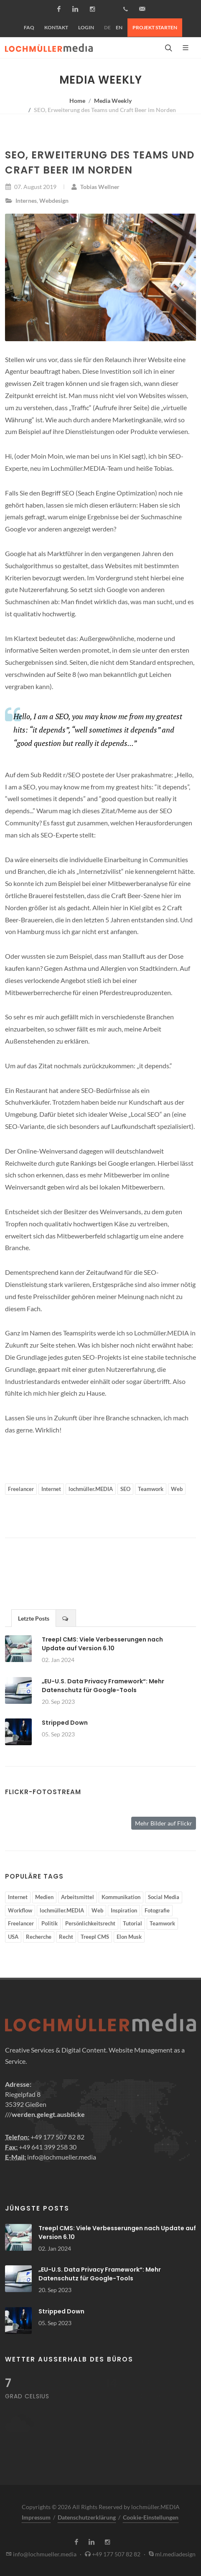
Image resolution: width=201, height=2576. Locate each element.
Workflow (20, 1910)
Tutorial (132, 1923)
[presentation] (66, 1618)
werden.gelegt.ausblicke (48, 2114)
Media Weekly (113, 100)
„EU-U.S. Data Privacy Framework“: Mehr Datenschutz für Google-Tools (103, 1685)
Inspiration (124, 1910)
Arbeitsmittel (77, 1897)
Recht (66, 1936)
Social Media (163, 1897)
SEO (125, 1489)
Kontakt (56, 27)
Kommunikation (121, 1897)
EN (119, 27)
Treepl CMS (95, 1936)
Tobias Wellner (95, 186)
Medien (44, 1897)
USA (13, 1936)
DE (107, 27)
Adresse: (18, 2084)
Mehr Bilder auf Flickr (163, 1823)
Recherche (38, 1936)
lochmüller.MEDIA (91, 1489)
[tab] (33, 1617)
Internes (26, 200)
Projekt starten (154, 27)
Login (86, 27)
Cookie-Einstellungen (150, 2517)
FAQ (29, 27)
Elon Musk (129, 1936)
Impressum (36, 2517)
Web (177, 1489)
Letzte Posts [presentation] (33, 1618)
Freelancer (21, 1489)
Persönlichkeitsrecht (90, 1923)
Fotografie (157, 1910)
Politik (49, 1923)
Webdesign (54, 200)
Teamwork (150, 1489)
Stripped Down (65, 1722)
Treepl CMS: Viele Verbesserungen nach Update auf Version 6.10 (102, 1643)
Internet (51, 1489)
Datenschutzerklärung (87, 2517)
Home (77, 100)
